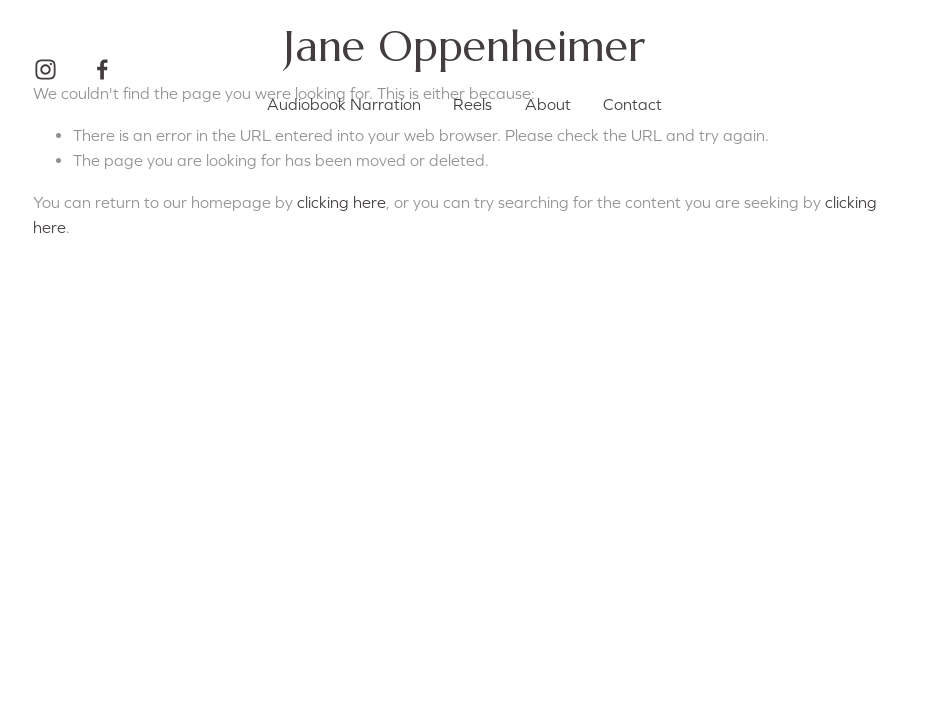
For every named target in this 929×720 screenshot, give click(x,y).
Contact (632, 104)
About (548, 104)
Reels (472, 104)
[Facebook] (102, 69)
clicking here (341, 202)
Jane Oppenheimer (464, 46)
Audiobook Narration (344, 104)
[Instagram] (45, 69)
